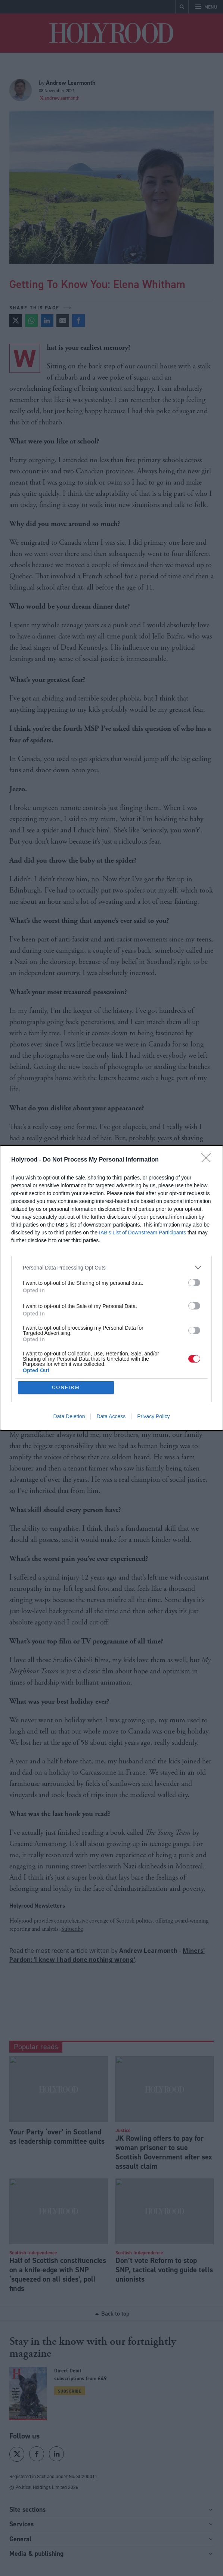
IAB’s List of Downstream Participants (142, 1233)
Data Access (111, 1416)
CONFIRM (66, 1387)
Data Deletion (69, 1416)
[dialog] (111, 1288)
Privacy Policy (153, 1416)
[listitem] (111, 1267)
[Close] (208, 1160)
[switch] (194, 1282)
